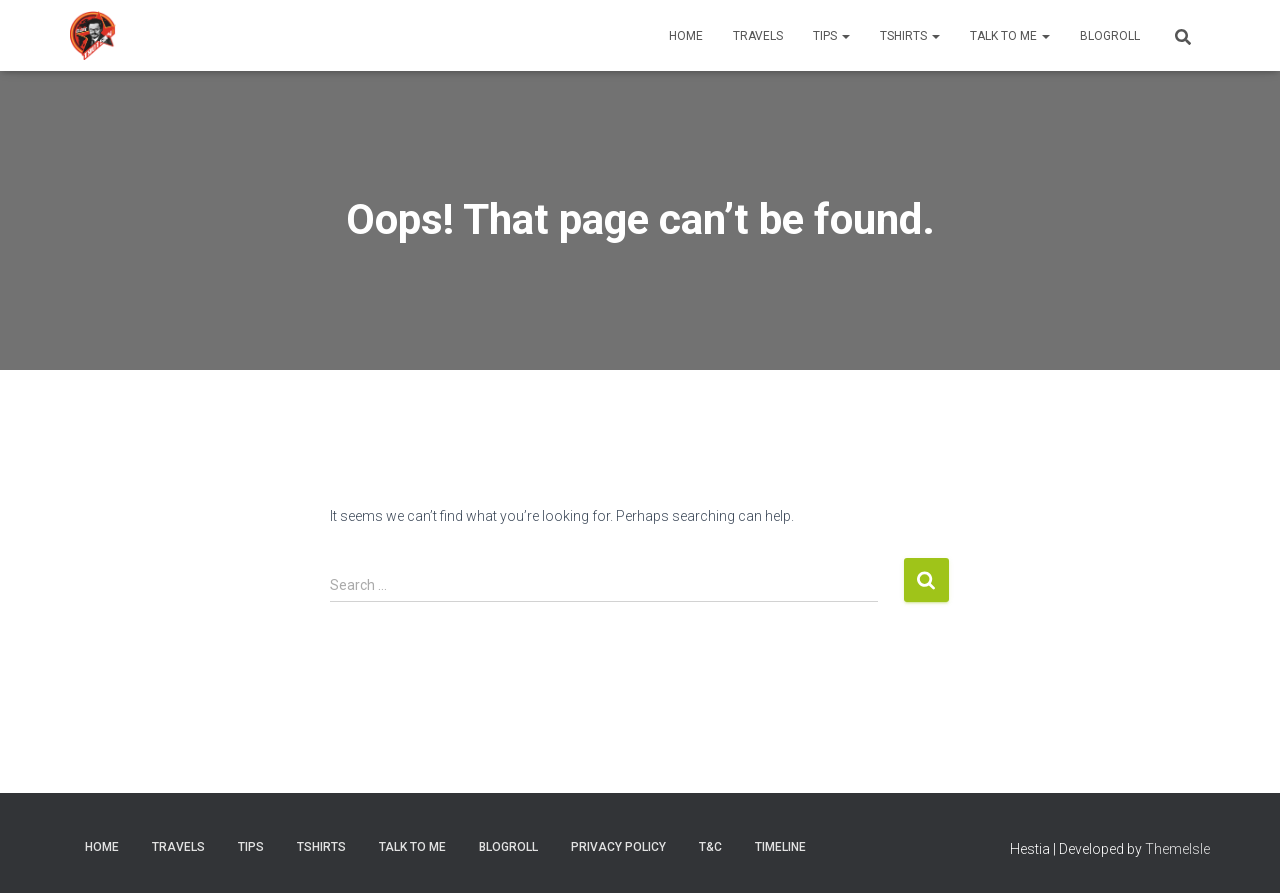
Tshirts (910, 36)
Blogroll (1110, 36)
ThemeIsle (1177, 849)
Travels (758, 36)
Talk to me (1010, 36)
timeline (780, 847)
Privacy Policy (618, 847)
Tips (831, 36)
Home (686, 36)
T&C (710, 847)
